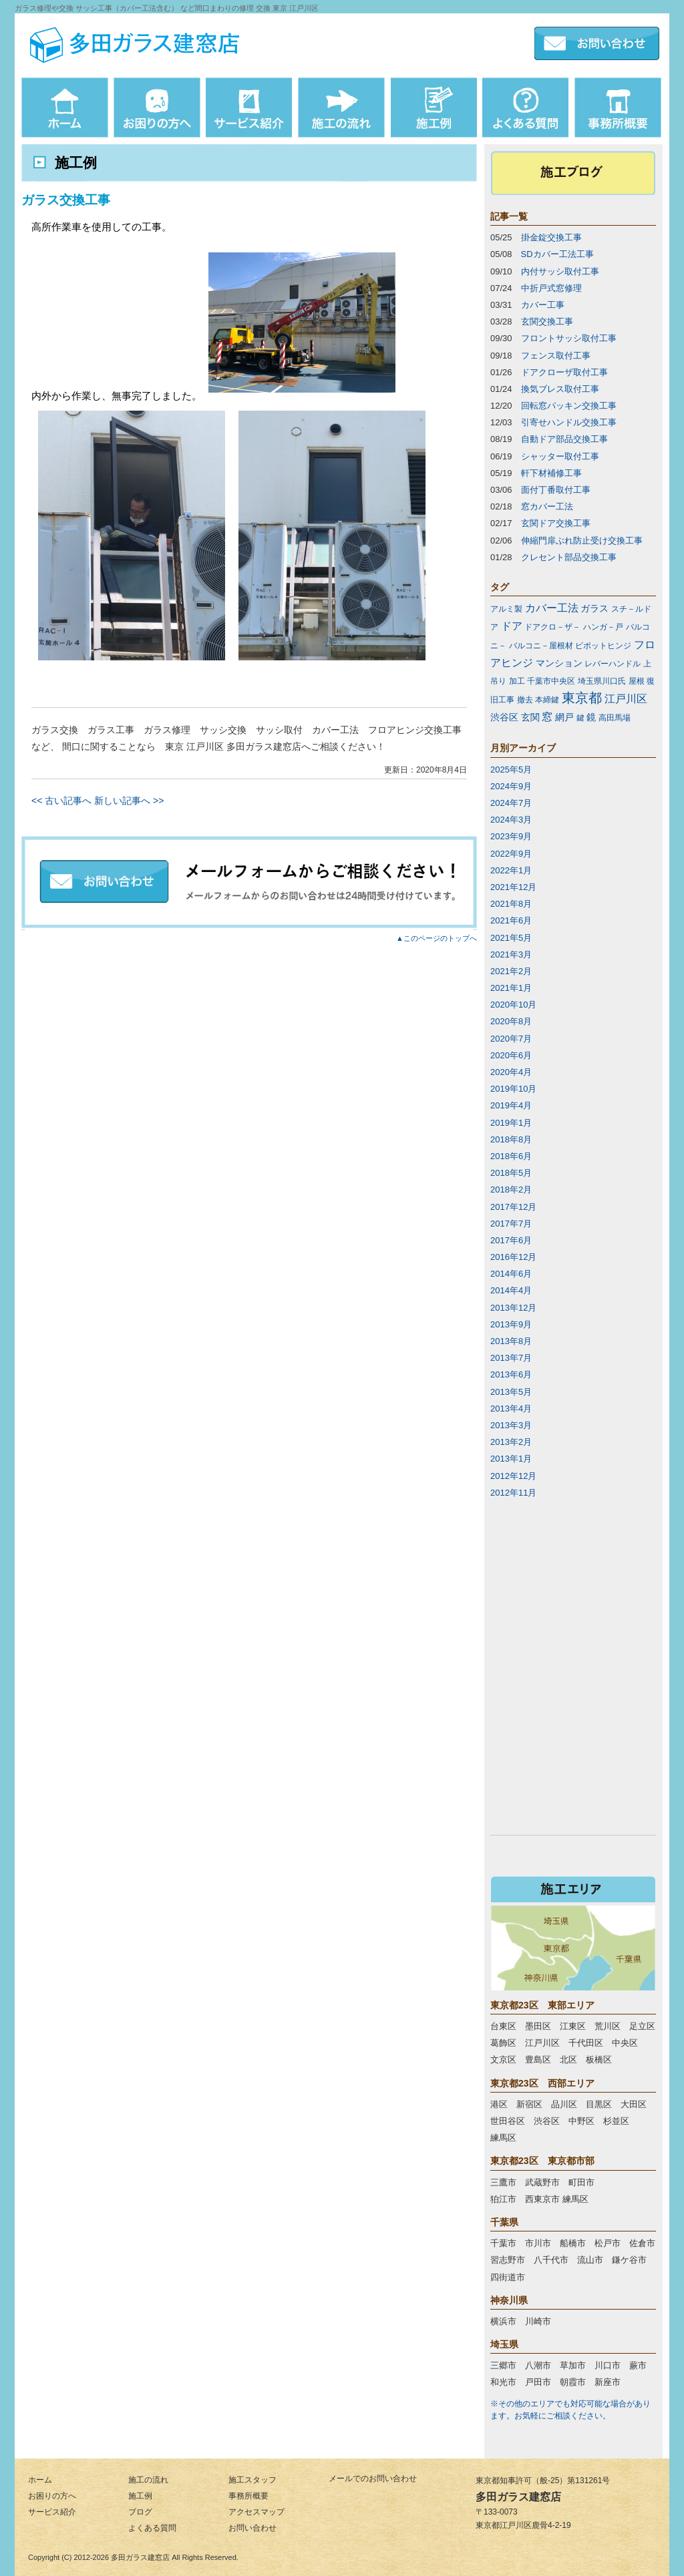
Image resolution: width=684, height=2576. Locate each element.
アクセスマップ (256, 2512)
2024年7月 (511, 803)
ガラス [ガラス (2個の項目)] (594, 608)
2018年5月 (511, 1173)
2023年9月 (511, 836)
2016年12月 (513, 1257)
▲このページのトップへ (436, 938)
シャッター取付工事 (560, 456)
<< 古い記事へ (61, 800)
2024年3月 (511, 820)
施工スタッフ (252, 2480)
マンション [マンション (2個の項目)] (559, 663)
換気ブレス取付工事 (560, 389)
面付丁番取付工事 (555, 490)
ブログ (140, 2512)
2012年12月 (513, 1476)
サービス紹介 (52, 2512)
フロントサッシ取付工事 (569, 338)
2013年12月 (513, 1308)
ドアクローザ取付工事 (564, 372)
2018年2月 (511, 1190)
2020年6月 (511, 1055)
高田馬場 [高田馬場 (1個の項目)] (614, 717)
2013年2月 (511, 1442)
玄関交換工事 (547, 321)
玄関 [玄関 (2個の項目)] (530, 717)
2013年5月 (511, 1392)
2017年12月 (513, 1207)
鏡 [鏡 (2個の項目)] (591, 717)
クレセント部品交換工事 (569, 557)
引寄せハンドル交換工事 (569, 422)
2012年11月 (513, 1493)
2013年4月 (511, 1409)
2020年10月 (513, 1005)
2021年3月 (511, 954)
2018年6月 (511, 1156)
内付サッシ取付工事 (560, 271)
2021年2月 (511, 971)
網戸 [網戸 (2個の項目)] (564, 717)
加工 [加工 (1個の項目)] (517, 681)
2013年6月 (511, 1374)
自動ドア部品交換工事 (564, 439)
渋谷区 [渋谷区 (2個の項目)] (504, 717)
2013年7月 (511, 1358)
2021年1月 (511, 988)
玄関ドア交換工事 (555, 523)
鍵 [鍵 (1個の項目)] (580, 717)
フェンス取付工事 (555, 356)
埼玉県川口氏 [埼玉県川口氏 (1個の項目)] (602, 681)
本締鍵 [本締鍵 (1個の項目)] (547, 699)
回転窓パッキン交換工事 (569, 406)
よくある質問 (152, 2528)
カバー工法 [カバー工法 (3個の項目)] (551, 608)
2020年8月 (511, 1021)
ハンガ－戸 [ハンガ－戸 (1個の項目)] (603, 627)
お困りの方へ (52, 2496)
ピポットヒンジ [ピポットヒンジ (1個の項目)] (603, 645)
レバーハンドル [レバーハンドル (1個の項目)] (612, 663)
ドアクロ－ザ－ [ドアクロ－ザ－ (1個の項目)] (552, 627)
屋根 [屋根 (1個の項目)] (637, 681)
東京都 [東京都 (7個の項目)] (582, 697)
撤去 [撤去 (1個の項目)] (525, 699)
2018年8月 (511, 1139)
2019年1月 (511, 1123)
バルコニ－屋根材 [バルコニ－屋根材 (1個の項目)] (541, 645)
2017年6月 (511, 1240)
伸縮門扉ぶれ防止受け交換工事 (582, 540)
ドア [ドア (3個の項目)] (511, 626)
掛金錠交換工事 (551, 237)
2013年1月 (511, 1459)
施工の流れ (148, 2480)
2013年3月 (511, 1425)
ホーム (40, 2480)
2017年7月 (511, 1224)
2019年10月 (513, 1089)
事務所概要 (248, 2496)
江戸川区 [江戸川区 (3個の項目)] (626, 698)
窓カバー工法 (547, 506)
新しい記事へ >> (129, 800)
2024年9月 (511, 786)
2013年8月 (511, 1341)
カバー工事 (542, 305)
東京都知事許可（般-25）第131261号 (543, 2480)
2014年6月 (511, 1274)
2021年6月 (511, 920)
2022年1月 (511, 870)
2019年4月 (511, 1105)
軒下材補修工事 (551, 473)
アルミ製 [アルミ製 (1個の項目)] (506, 609)
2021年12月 (513, 887)
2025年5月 (511, 770)
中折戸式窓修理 (551, 288)
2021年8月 (511, 904)
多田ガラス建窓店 (140, 2557)
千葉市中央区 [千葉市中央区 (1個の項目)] (551, 681)
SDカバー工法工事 (557, 254)
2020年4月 (511, 1072)
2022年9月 (511, 854)
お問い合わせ (252, 2528)
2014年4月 (511, 1290)
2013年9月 (511, 1324)
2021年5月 (511, 938)
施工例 (140, 2496)
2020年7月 (511, 1039)
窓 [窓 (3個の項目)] (547, 716)
